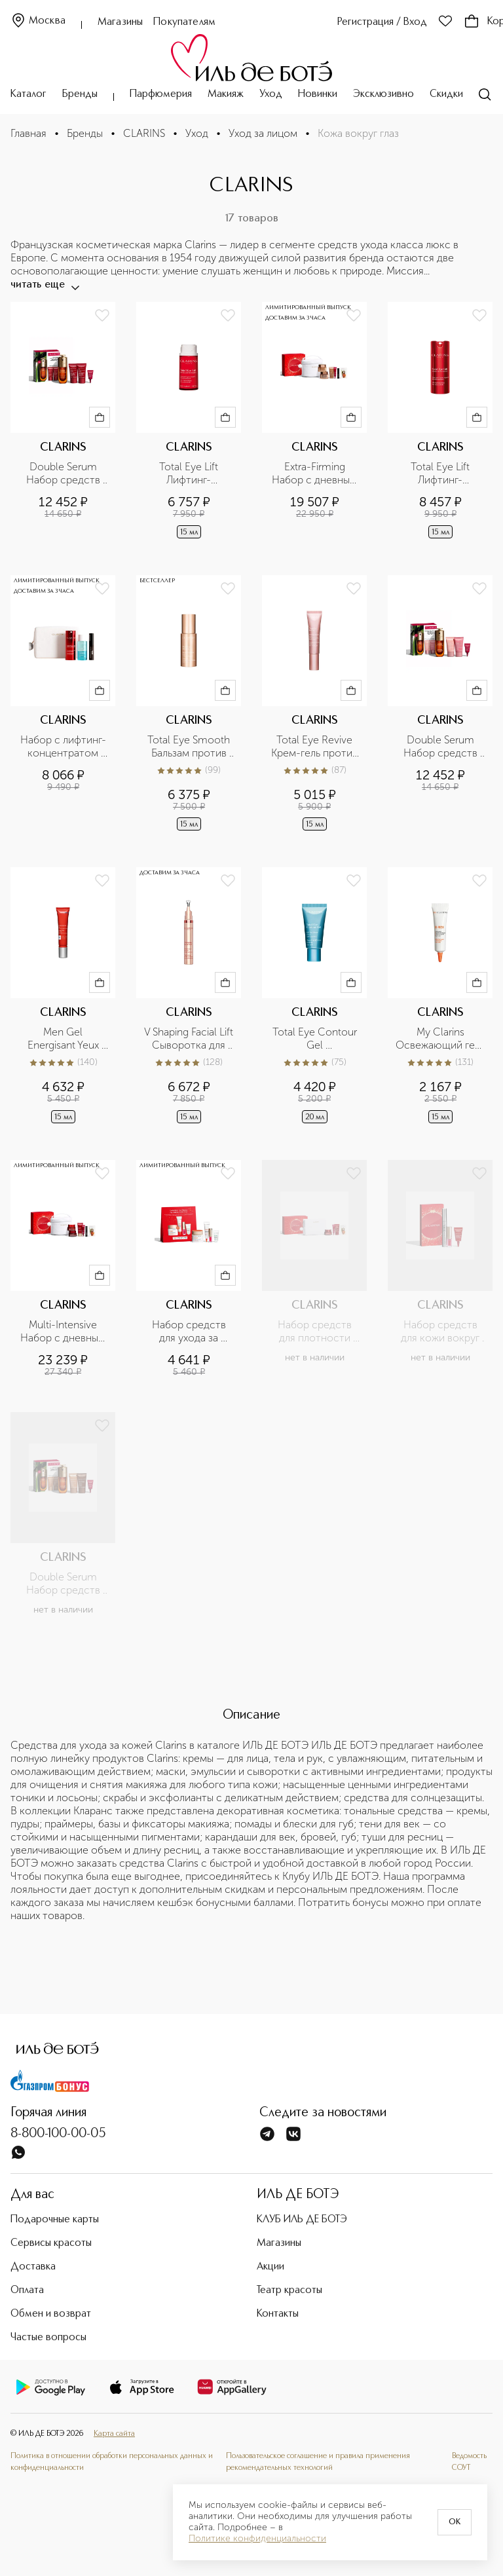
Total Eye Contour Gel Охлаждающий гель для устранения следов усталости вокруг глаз (314, 1039)
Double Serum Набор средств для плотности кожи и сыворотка (62, 473)
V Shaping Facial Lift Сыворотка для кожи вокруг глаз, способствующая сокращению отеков (188, 1039)
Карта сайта (114, 2434)
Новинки (317, 94)
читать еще (44, 285)
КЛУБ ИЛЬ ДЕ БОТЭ (302, 2219)
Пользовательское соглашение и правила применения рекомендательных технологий (318, 2462)
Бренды (80, 94)
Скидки (446, 94)
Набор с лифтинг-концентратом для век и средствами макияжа (63, 747)
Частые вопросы (48, 2337)
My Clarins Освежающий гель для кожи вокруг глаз (440, 1039)
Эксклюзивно (383, 94)
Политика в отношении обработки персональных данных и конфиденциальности (111, 2462)
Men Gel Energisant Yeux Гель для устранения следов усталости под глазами (63, 1039)
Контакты (278, 2314)
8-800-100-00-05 (58, 2133)
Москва (37, 21)
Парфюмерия (161, 94)
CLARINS (144, 133)
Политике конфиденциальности (257, 2538)
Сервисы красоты (51, 2243)
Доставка (33, 2267)
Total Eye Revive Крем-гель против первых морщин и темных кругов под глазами (315, 747)
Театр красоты (289, 2290)
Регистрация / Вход (382, 22)
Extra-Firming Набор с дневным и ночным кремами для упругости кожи (315, 473)
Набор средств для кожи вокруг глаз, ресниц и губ (440, 1331)
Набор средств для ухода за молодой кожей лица (190, 1331)
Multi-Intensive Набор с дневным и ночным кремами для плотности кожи (63, 1331)
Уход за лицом (263, 133)
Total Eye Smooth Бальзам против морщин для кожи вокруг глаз (189, 747)
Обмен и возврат (50, 2314)
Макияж (226, 94)
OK (454, 2522)
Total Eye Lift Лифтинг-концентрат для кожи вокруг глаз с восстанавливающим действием (440, 473)
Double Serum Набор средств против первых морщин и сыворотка (441, 747)
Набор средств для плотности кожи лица (316, 1331)
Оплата (27, 2290)
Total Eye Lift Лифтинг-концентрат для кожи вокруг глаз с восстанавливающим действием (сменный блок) (188, 473)
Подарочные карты (54, 2219)
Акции (270, 2267)
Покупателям (184, 22)
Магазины (120, 22)
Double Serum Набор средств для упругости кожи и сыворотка (62, 1584)
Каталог (28, 94)
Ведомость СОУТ (469, 2462)
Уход (270, 94)
